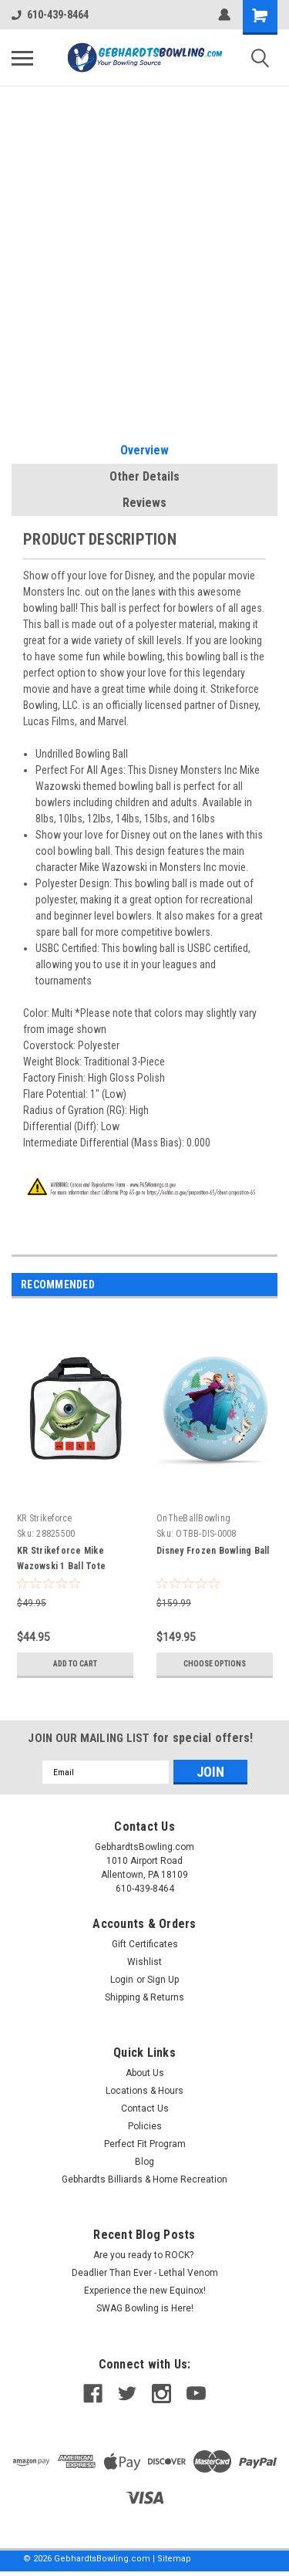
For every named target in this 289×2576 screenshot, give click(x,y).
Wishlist (144, 1961)
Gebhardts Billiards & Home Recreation (144, 2179)
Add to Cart (75, 1663)
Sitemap (174, 2559)
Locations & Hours (144, 2090)
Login (121, 1979)
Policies (145, 2126)
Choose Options (214, 1663)
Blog (144, 2161)
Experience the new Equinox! (145, 2290)
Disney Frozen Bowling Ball (213, 1550)
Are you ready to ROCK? (144, 2255)
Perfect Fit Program (145, 2144)
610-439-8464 (50, 14)
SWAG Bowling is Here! (144, 2308)
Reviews (144, 502)
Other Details (144, 476)
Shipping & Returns (144, 1997)
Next (268, 1285)
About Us (145, 2073)
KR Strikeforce (44, 1518)
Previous (247, 1285)
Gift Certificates (145, 1944)
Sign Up (163, 1979)
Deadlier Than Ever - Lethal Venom (145, 2272)
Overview (144, 450)
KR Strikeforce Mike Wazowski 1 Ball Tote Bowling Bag (61, 1566)
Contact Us (145, 2108)
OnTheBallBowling (193, 1518)
